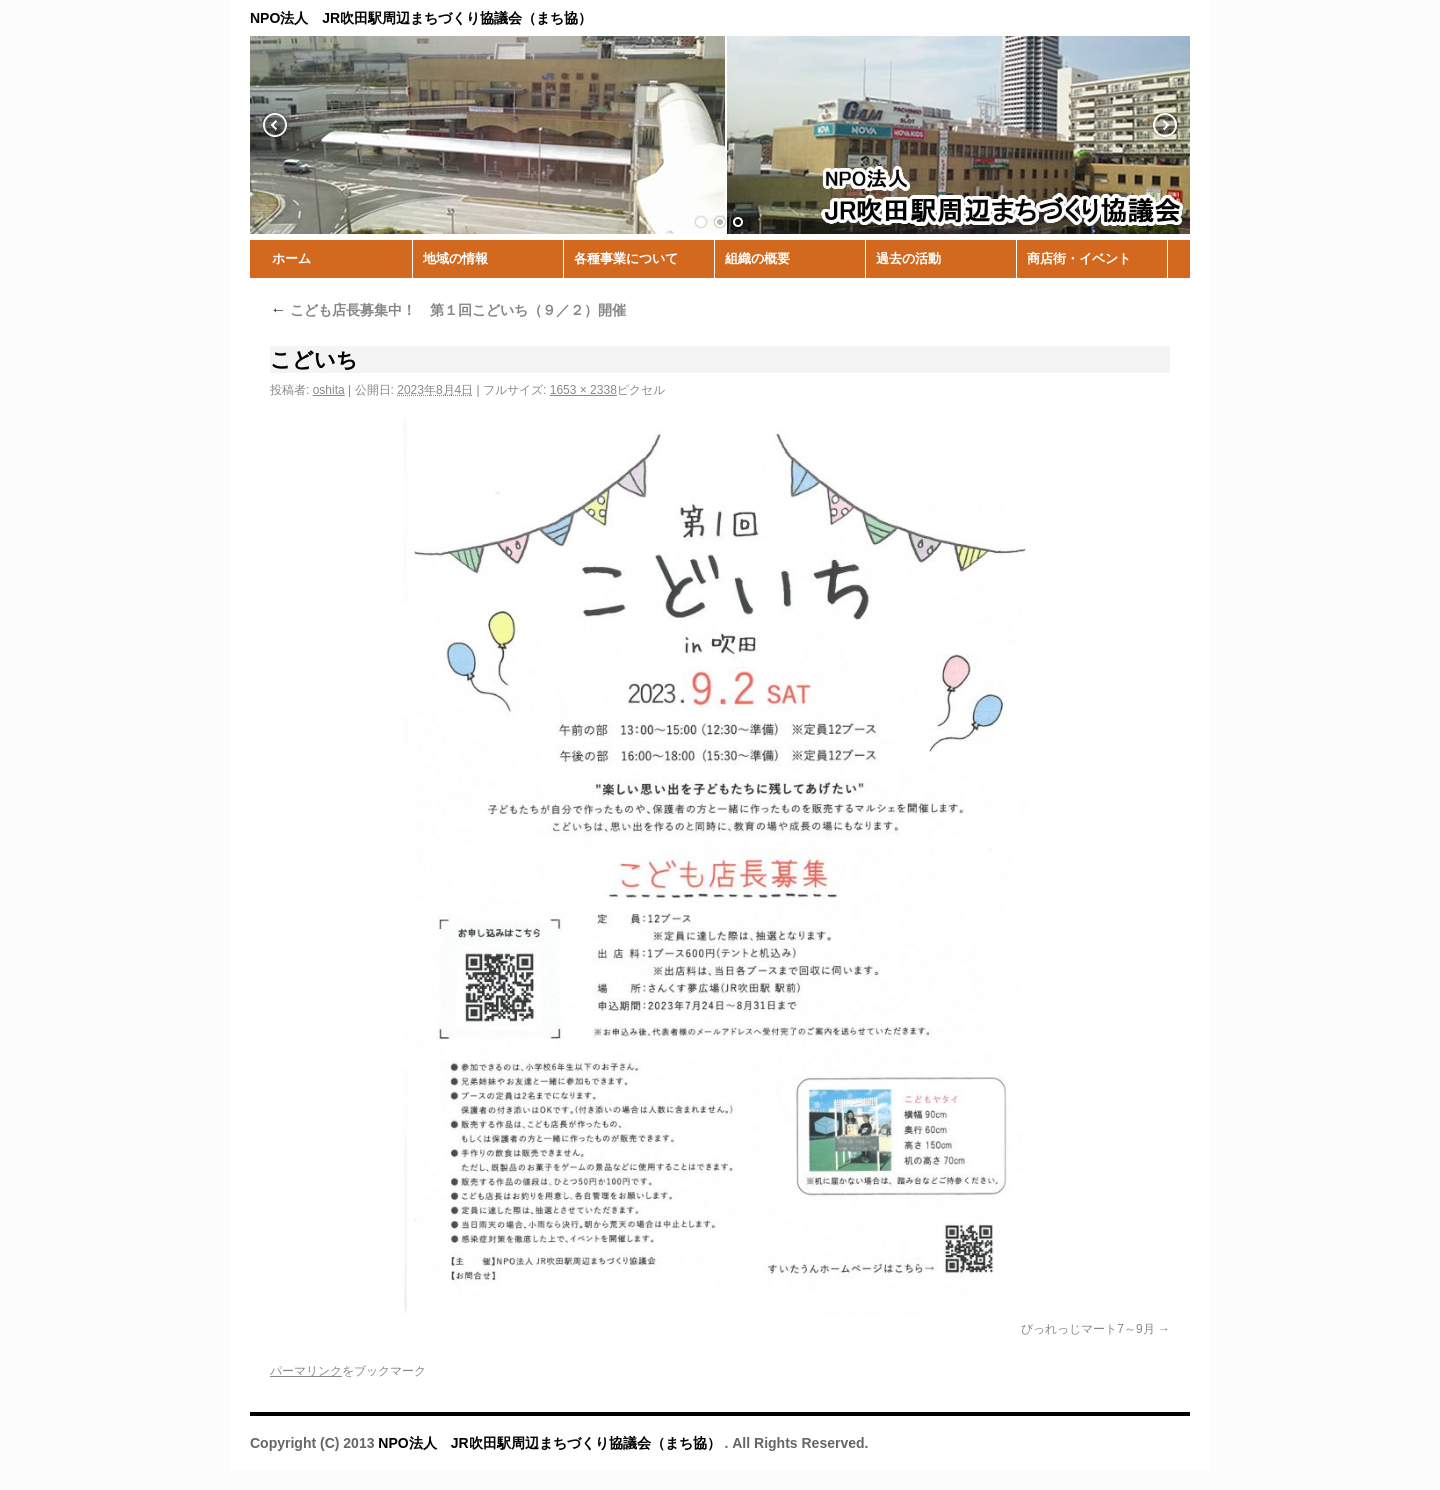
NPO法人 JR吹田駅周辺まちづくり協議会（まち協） (551, 1443)
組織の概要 (757, 258)
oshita (329, 390)
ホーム (291, 258)
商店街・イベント (1079, 258)
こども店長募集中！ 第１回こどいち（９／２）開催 (448, 310)
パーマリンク (306, 1371)
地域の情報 (455, 258)
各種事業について (626, 258)
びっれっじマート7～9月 (1087, 1329)
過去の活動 (908, 258)
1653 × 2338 (583, 390)
